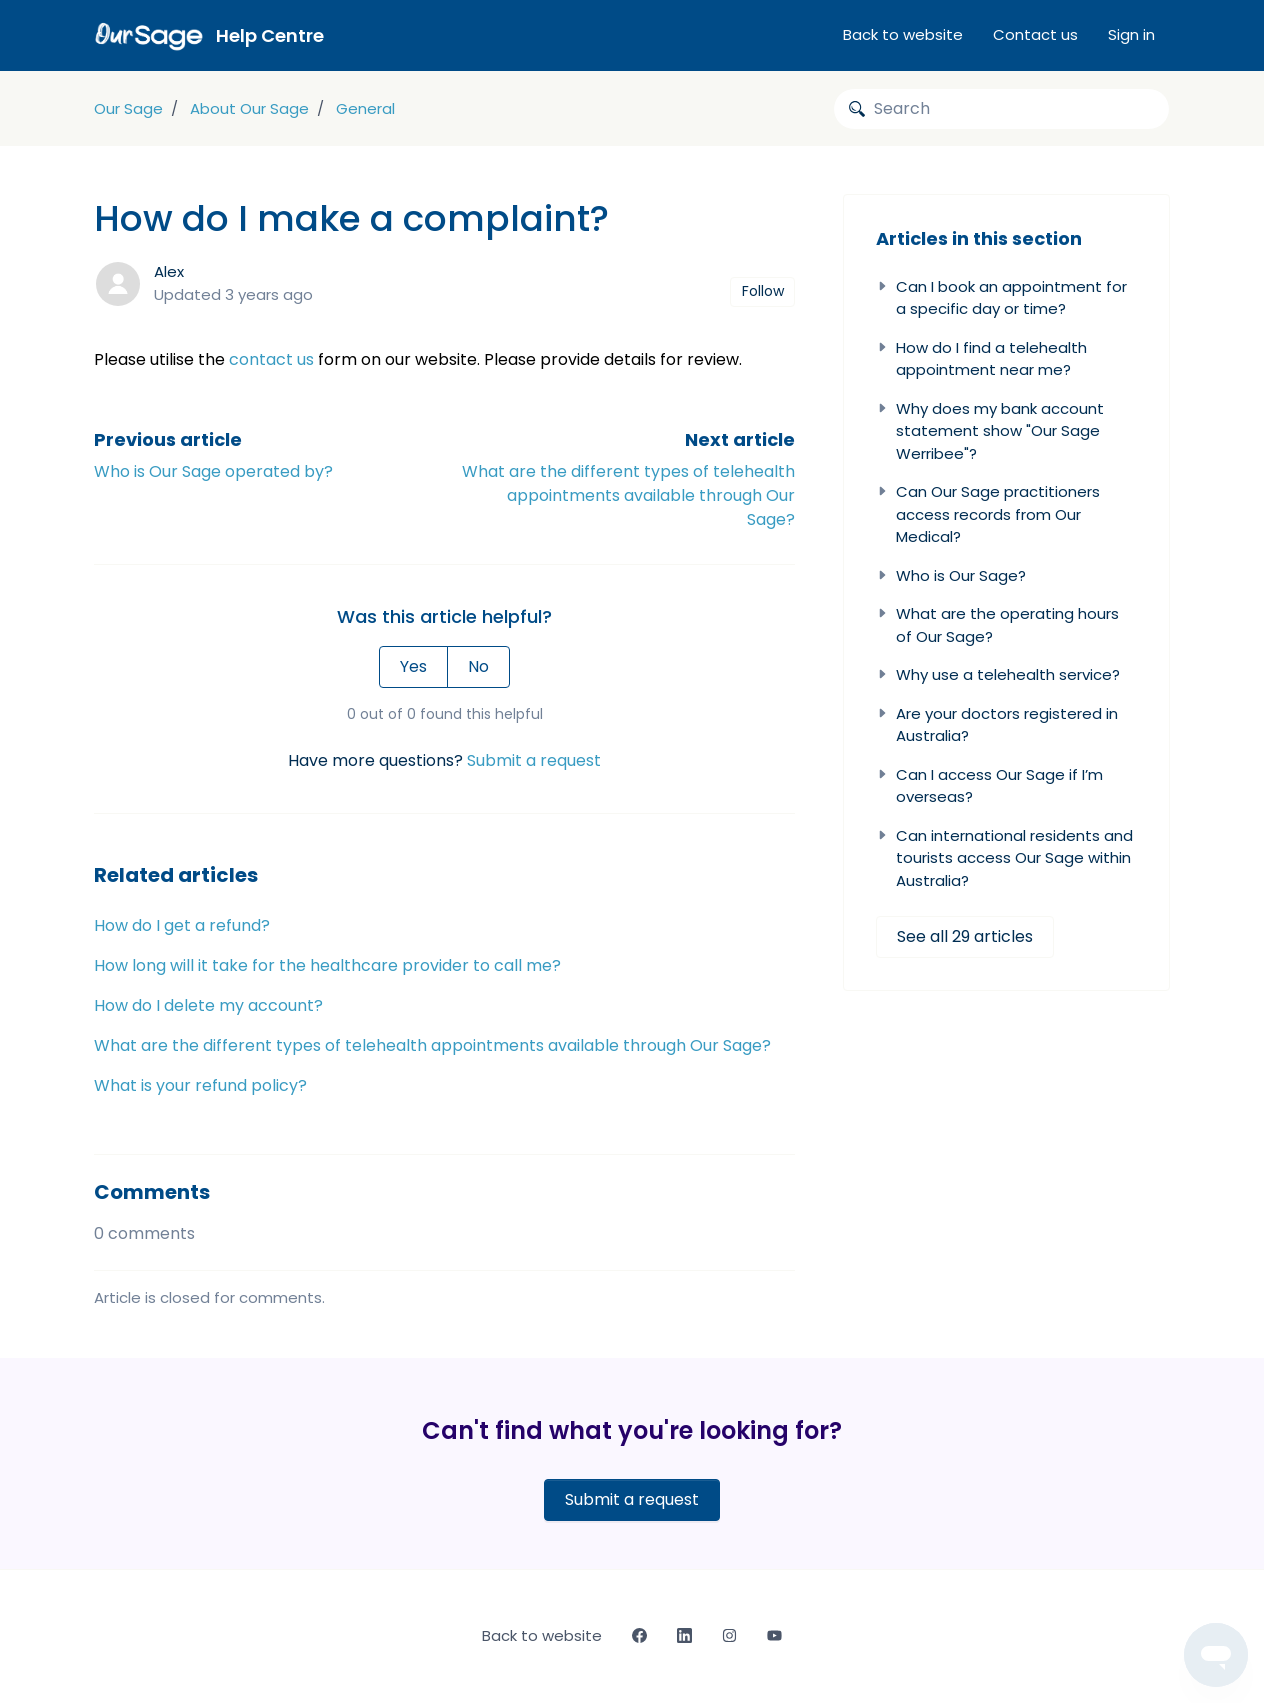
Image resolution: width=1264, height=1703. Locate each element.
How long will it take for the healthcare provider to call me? (327, 965)
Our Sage (128, 108)
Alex (169, 271)
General (365, 108)
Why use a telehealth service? (998, 674)
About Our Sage (249, 108)
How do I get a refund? (182, 925)
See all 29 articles (965, 936)
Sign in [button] (1131, 34)
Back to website (903, 34)
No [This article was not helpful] (478, 666)
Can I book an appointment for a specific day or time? (1001, 298)
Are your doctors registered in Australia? (997, 725)
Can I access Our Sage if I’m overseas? (989, 786)
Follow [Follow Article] (763, 291)
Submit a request (534, 760)
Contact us (1035, 34)
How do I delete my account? (208, 1005)
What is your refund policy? (200, 1085)
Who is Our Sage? (951, 575)
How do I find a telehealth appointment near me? (981, 359)
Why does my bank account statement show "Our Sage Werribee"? (990, 431)
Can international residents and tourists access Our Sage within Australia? (1004, 858)
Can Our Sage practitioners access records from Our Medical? (988, 514)
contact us (271, 359)
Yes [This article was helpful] (413, 666)
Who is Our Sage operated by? (213, 471)
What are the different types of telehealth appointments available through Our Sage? (628, 495)
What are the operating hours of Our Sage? (997, 625)
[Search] (1001, 109)
